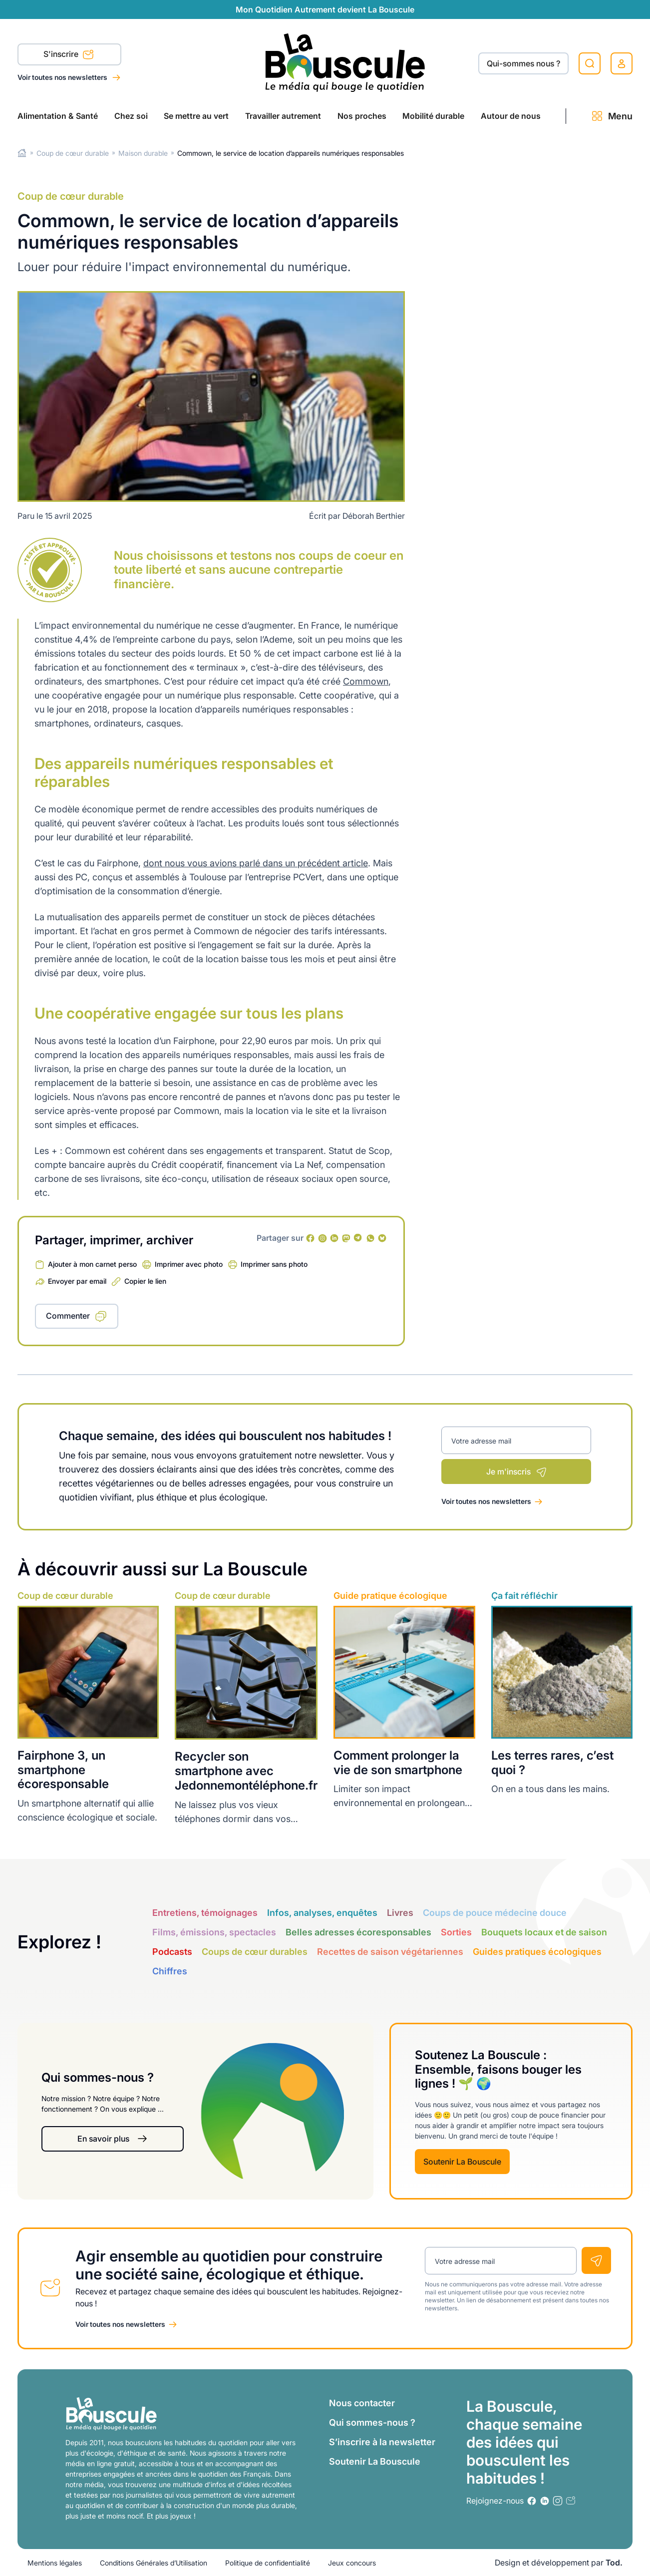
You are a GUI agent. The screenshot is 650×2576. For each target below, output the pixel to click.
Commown (365, 681)
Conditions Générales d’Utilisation (153, 2563)
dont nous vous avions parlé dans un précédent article (255, 863)
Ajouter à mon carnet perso (92, 1264)
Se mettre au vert (196, 116)
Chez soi (131, 116)
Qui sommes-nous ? (372, 2422)
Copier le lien (145, 1281)
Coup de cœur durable (72, 153)
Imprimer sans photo (274, 1264)
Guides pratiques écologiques (537, 1951)
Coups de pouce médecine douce (495, 1912)
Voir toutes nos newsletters (63, 77)
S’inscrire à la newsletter (382, 2442)
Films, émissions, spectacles (214, 1932)
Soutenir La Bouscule (462, 2162)
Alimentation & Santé (57, 116)
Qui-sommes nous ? (523, 63)
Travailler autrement (283, 116)
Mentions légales (54, 2563)
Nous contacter (362, 2403)
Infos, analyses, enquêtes (322, 1912)
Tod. (614, 2563)
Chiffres (169, 1971)
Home (22, 153)
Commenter (68, 1316)
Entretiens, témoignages (205, 1912)
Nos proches (361, 116)
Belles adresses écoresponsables (358, 1932)
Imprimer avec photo (189, 1264)
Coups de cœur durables (255, 1951)
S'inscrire (68, 55)
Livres (400, 1912)
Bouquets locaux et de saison (544, 1932)
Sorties (456, 1932)
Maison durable (143, 153)
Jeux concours (352, 2563)
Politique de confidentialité (267, 2563)
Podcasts (172, 1951)
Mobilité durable (433, 116)
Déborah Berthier (373, 516)
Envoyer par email (77, 1281)
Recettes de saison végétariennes (390, 1951)
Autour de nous (511, 116)
